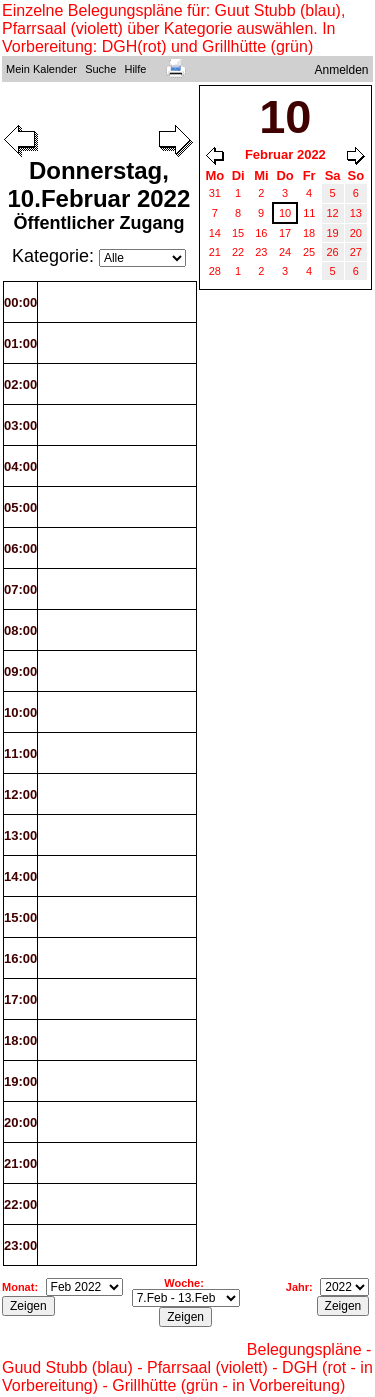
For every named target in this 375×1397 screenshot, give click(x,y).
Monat (18, 1287)
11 (309, 213)
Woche (182, 1283)
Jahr (297, 1287)
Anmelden (342, 70)
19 (333, 233)
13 (356, 213)
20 (356, 233)
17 (285, 233)
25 (309, 252)
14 (215, 233)
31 (215, 193)
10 (285, 213)
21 (215, 252)
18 (309, 233)
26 (333, 252)
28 (215, 271)
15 (238, 233)
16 (261, 233)
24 (285, 252)
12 (333, 213)
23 (261, 252)
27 (356, 252)
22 (238, 252)
